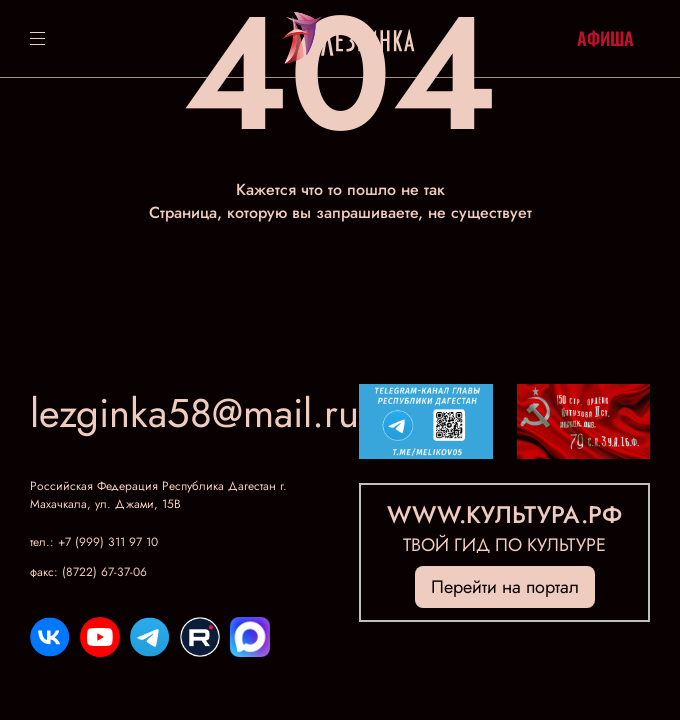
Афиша (605, 38)
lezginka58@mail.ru (194, 413)
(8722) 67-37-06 (104, 572)
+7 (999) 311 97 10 (108, 542)
